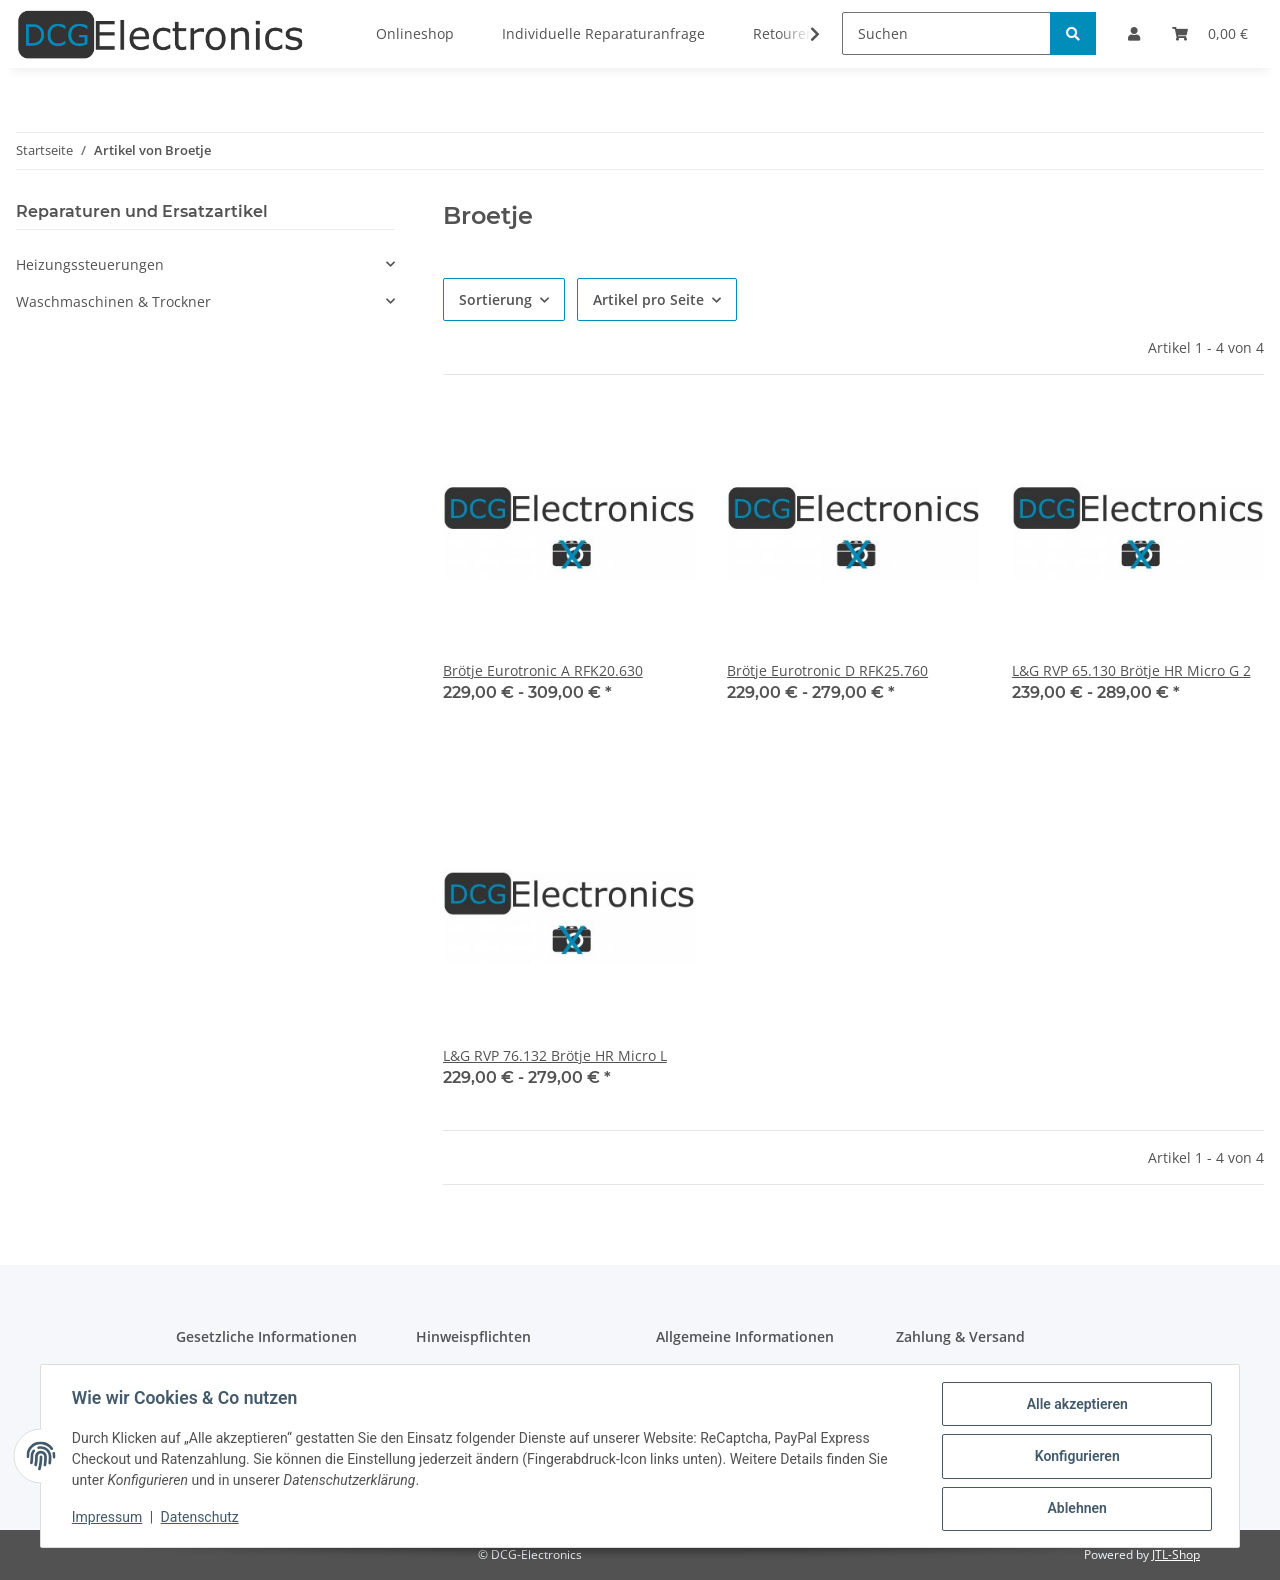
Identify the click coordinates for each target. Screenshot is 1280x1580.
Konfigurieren (1075, 1457)
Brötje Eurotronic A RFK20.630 (543, 670)
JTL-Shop (1176, 1554)
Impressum (108, 1518)
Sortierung (495, 299)
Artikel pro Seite (648, 299)
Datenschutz (201, 1518)
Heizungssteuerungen (90, 264)
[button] (205, 264)
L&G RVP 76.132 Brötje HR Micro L (555, 1055)
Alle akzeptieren (1075, 1405)
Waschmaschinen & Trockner (113, 301)
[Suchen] (946, 33)
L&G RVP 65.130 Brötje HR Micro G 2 (1131, 670)
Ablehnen (1075, 1509)
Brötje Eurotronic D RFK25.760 (827, 670)
